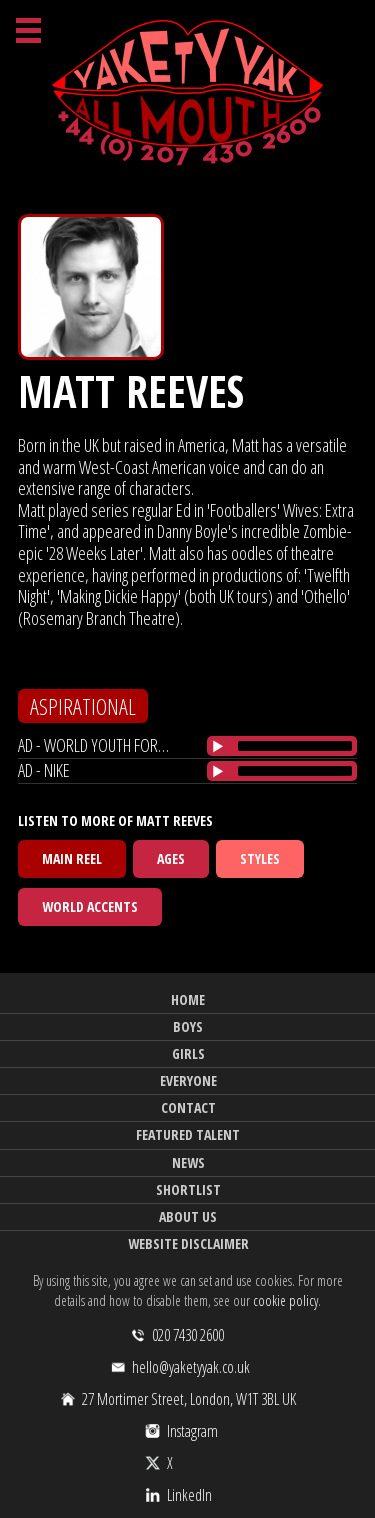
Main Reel (72, 858)
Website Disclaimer (188, 1243)
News (188, 1162)
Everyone (188, 1080)
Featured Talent (188, 1134)
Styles (260, 858)
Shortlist (188, 1189)
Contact (188, 1107)
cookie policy (285, 1300)
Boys (188, 1026)
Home (188, 999)
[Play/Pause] (218, 746)
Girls (188, 1053)
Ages (171, 858)
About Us (188, 1216)
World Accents (90, 906)
